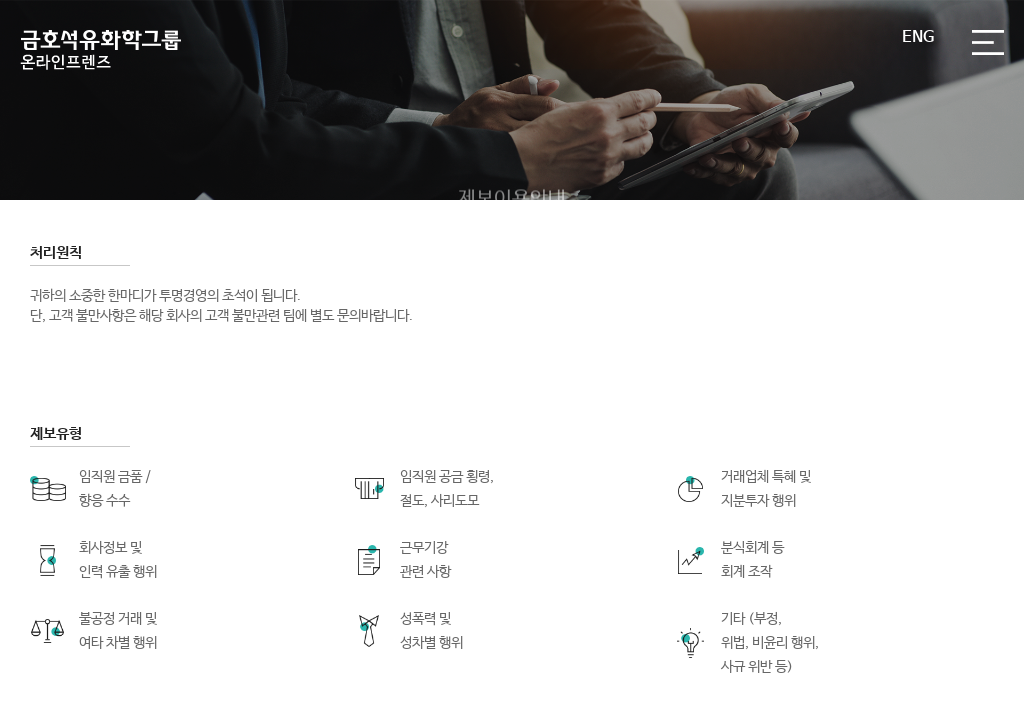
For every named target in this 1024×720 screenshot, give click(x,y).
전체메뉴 (988, 42)
